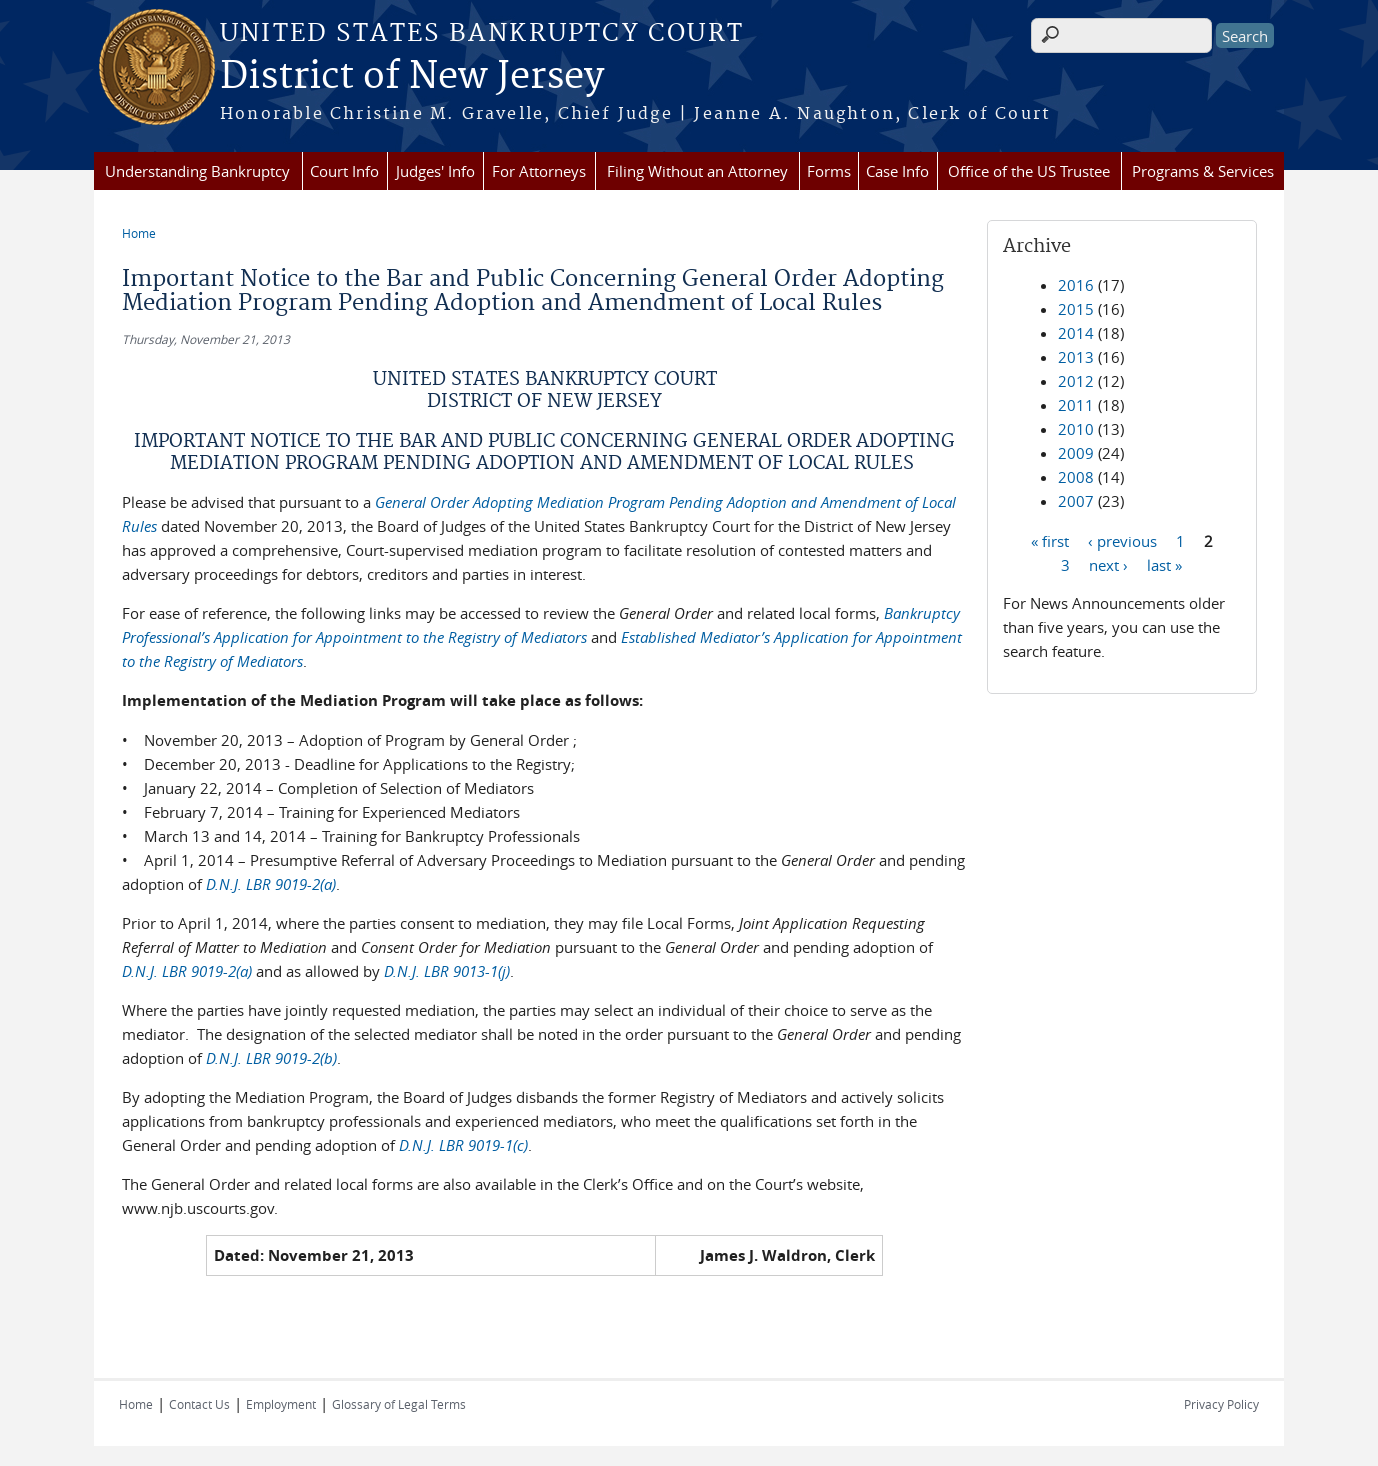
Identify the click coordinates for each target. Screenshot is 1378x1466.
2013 (1076, 357)
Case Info (897, 171)
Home (139, 233)
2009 (1076, 453)
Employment (281, 1404)
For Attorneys (539, 171)
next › (1108, 564)
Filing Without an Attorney (697, 171)
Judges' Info (435, 171)
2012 (1076, 381)
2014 (1076, 333)
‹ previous (1122, 540)
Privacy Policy (1221, 1404)
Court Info (344, 171)
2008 (1076, 477)
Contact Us (199, 1404)
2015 (1076, 309)
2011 (1076, 405)
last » (1164, 564)
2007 (1076, 501)
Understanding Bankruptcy (197, 171)
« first (1050, 540)
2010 (1076, 429)
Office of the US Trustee (1029, 171)
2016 (1076, 285)
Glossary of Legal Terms (399, 1404)
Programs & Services (1203, 171)
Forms (829, 171)
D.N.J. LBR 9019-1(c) (463, 1145)
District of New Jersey (412, 77)
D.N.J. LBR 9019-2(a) (271, 884)
